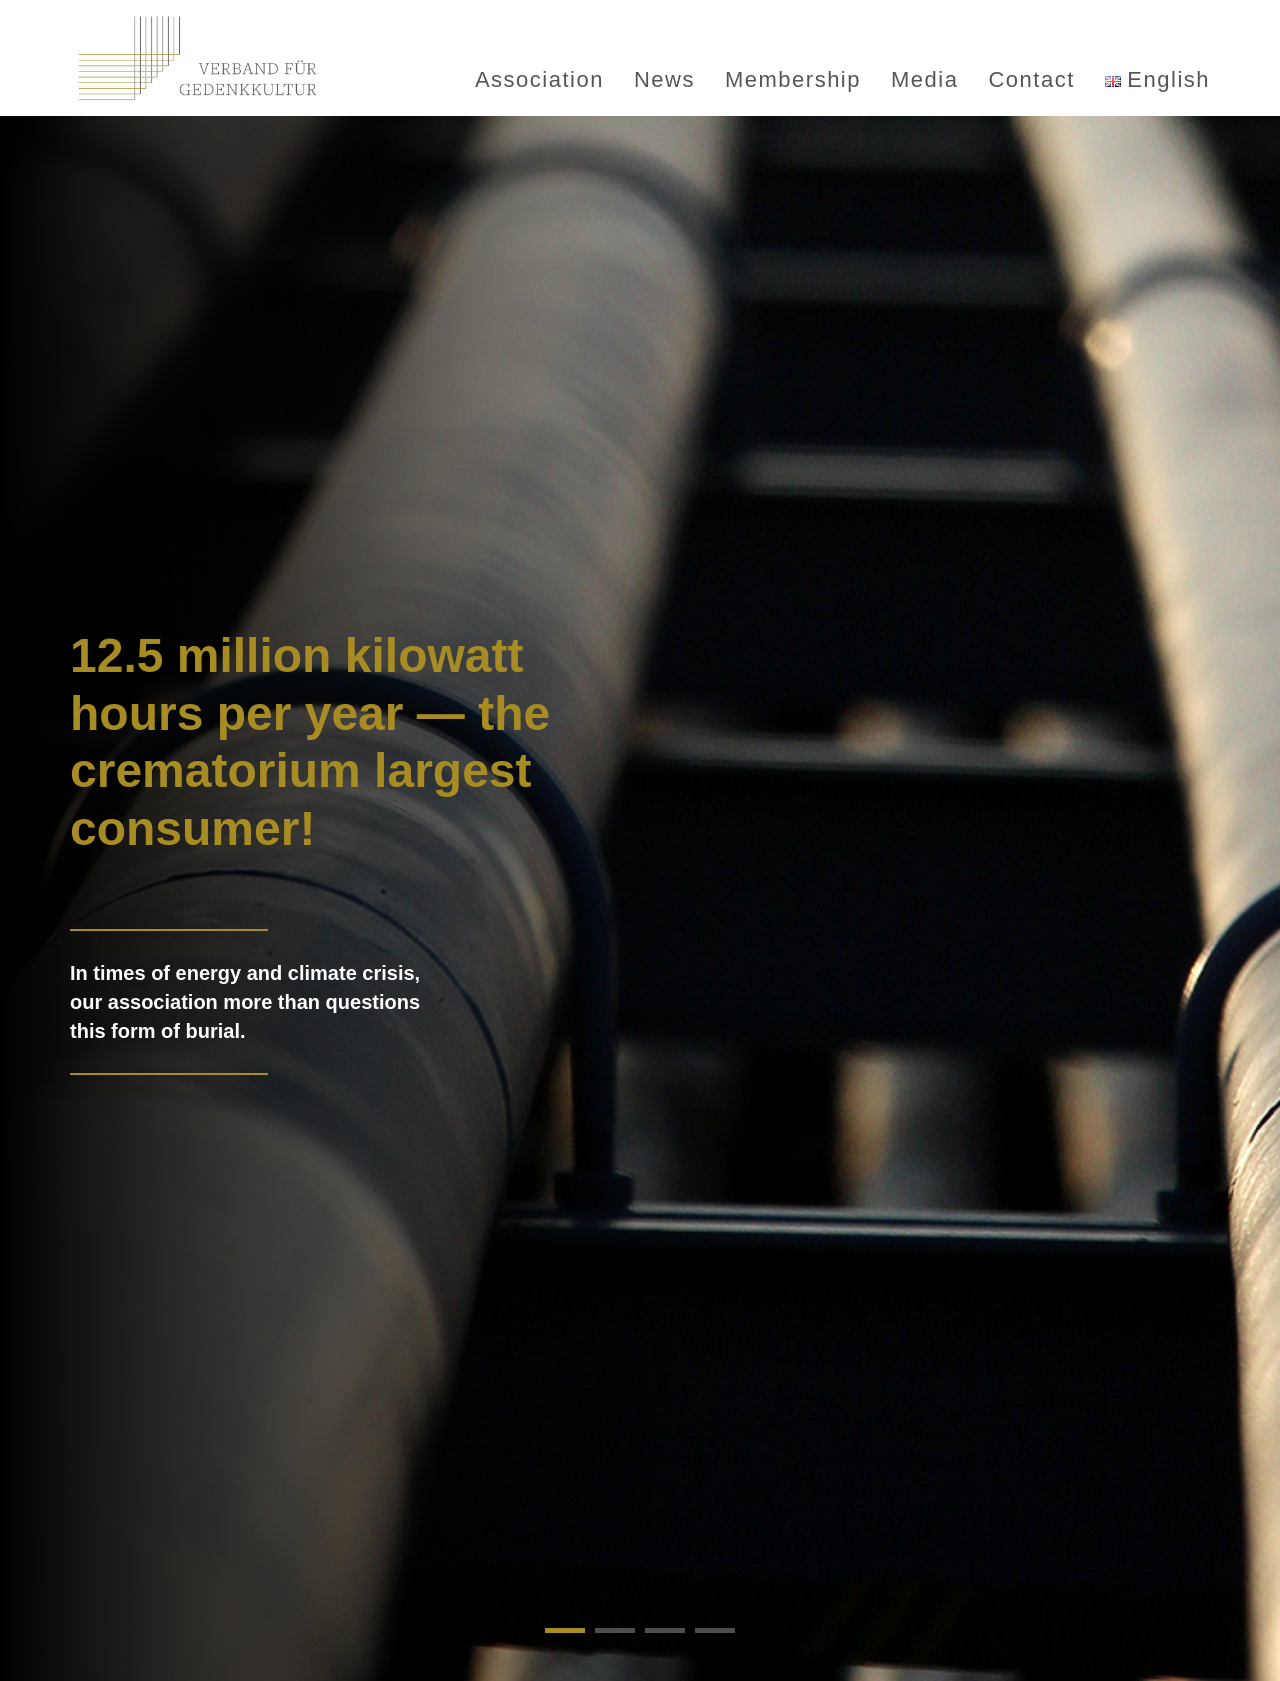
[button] (565, 1630)
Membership (793, 79)
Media (924, 79)
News (664, 79)
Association (539, 79)
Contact (1031, 79)
